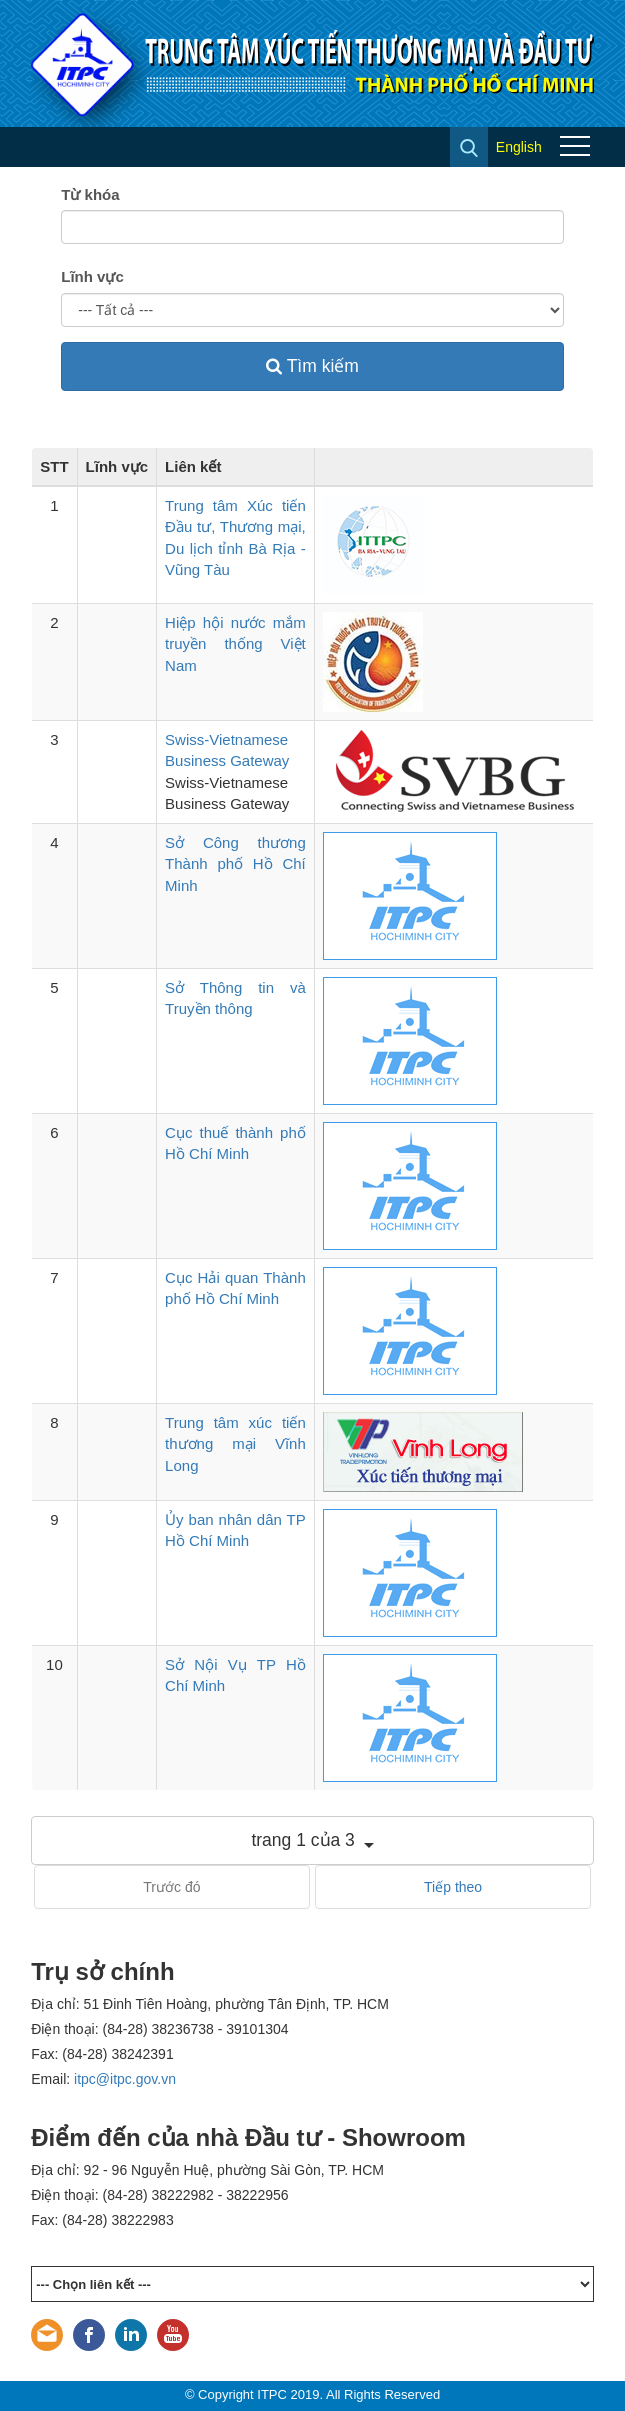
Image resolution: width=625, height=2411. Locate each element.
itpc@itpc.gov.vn (125, 2079)
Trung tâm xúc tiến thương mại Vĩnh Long (235, 1444)
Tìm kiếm (312, 366)
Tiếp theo (453, 1887)
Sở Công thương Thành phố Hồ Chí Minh (235, 864)
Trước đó (171, 1887)
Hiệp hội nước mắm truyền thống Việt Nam (235, 644)
